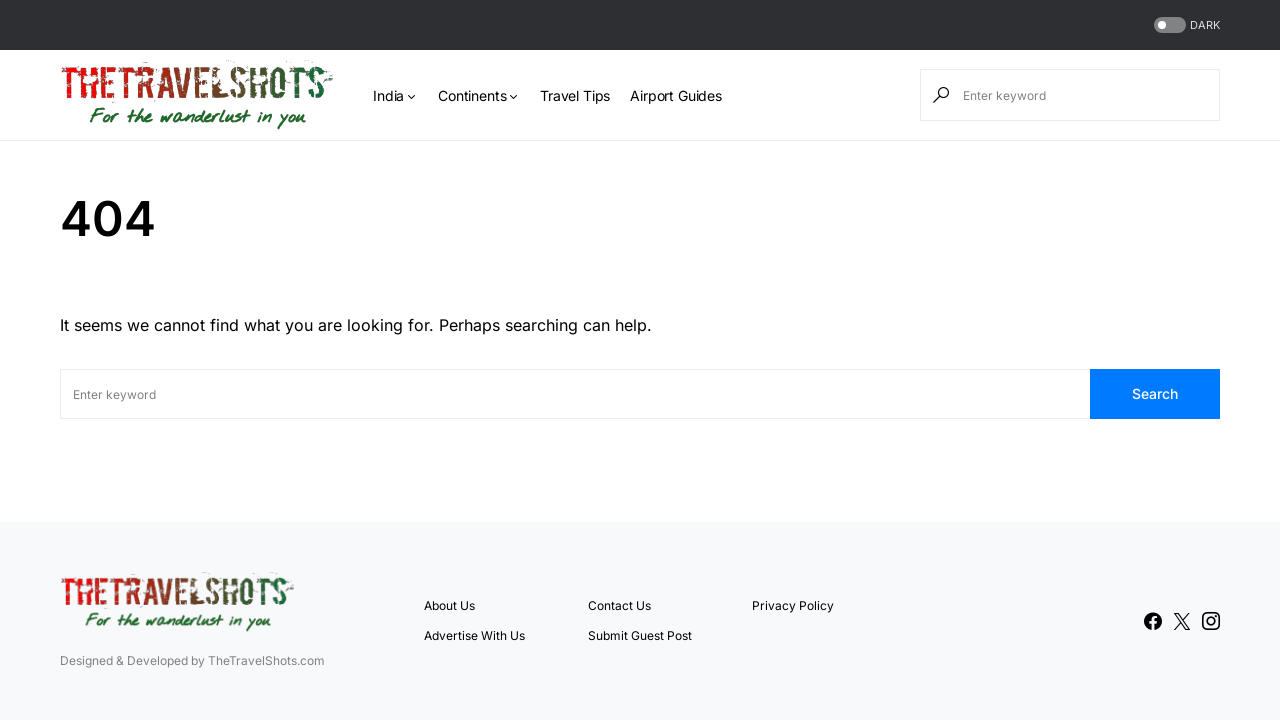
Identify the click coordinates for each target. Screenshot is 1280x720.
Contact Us (619, 605)
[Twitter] (1182, 621)
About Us (449, 605)
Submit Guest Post (640, 635)
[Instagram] (1211, 621)
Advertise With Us (474, 635)
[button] (1185, 25)
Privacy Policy (793, 605)
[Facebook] (1153, 621)
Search (1155, 393)
